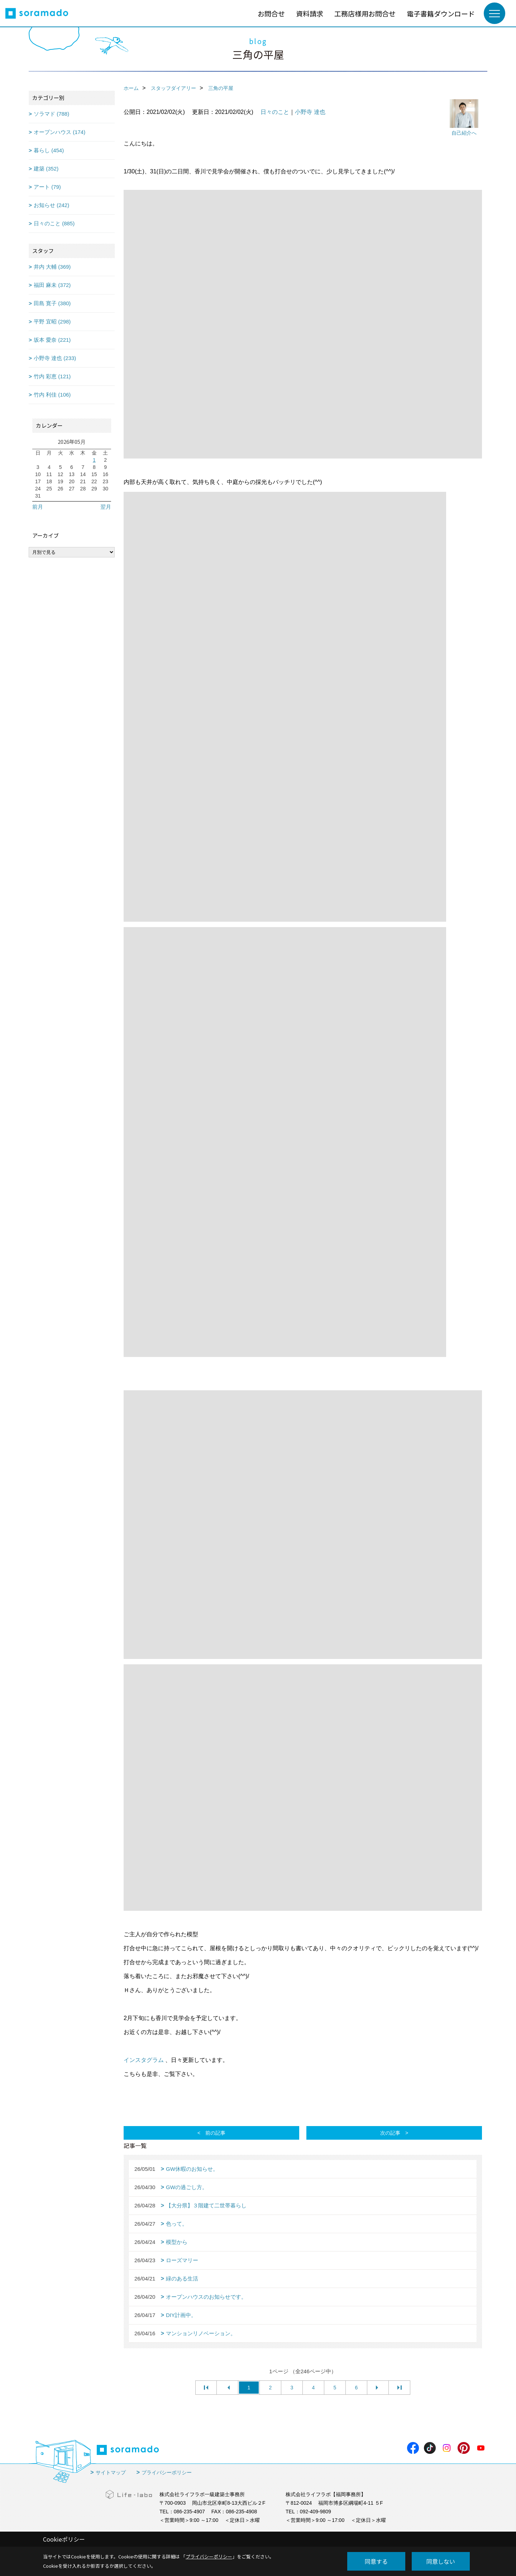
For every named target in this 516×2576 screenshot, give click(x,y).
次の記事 (390, 2133)
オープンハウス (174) (59, 132)
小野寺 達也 (310, 112)
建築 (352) (46, 169)
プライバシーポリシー (167, 2472)
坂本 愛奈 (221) (52, 340)
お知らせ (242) (51, 205)
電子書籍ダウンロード (441, 13)
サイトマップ (111, 2472)
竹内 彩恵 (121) (52, 376)
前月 (37, 507)
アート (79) (47, 187)
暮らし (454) (49, 150)
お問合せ (271, 13)
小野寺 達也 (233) (55, 358)
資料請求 (309, 13)
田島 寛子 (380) (52, 303)
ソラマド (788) (51, 114)
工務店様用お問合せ (365, 13)
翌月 (105, 507)
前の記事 (215, 2133)
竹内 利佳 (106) (52, 395)
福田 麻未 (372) (52, 285)
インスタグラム (144, 2060)
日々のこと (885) (54, 223)
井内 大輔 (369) (52, 267)
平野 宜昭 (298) (52, 321)
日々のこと (275, 112)
